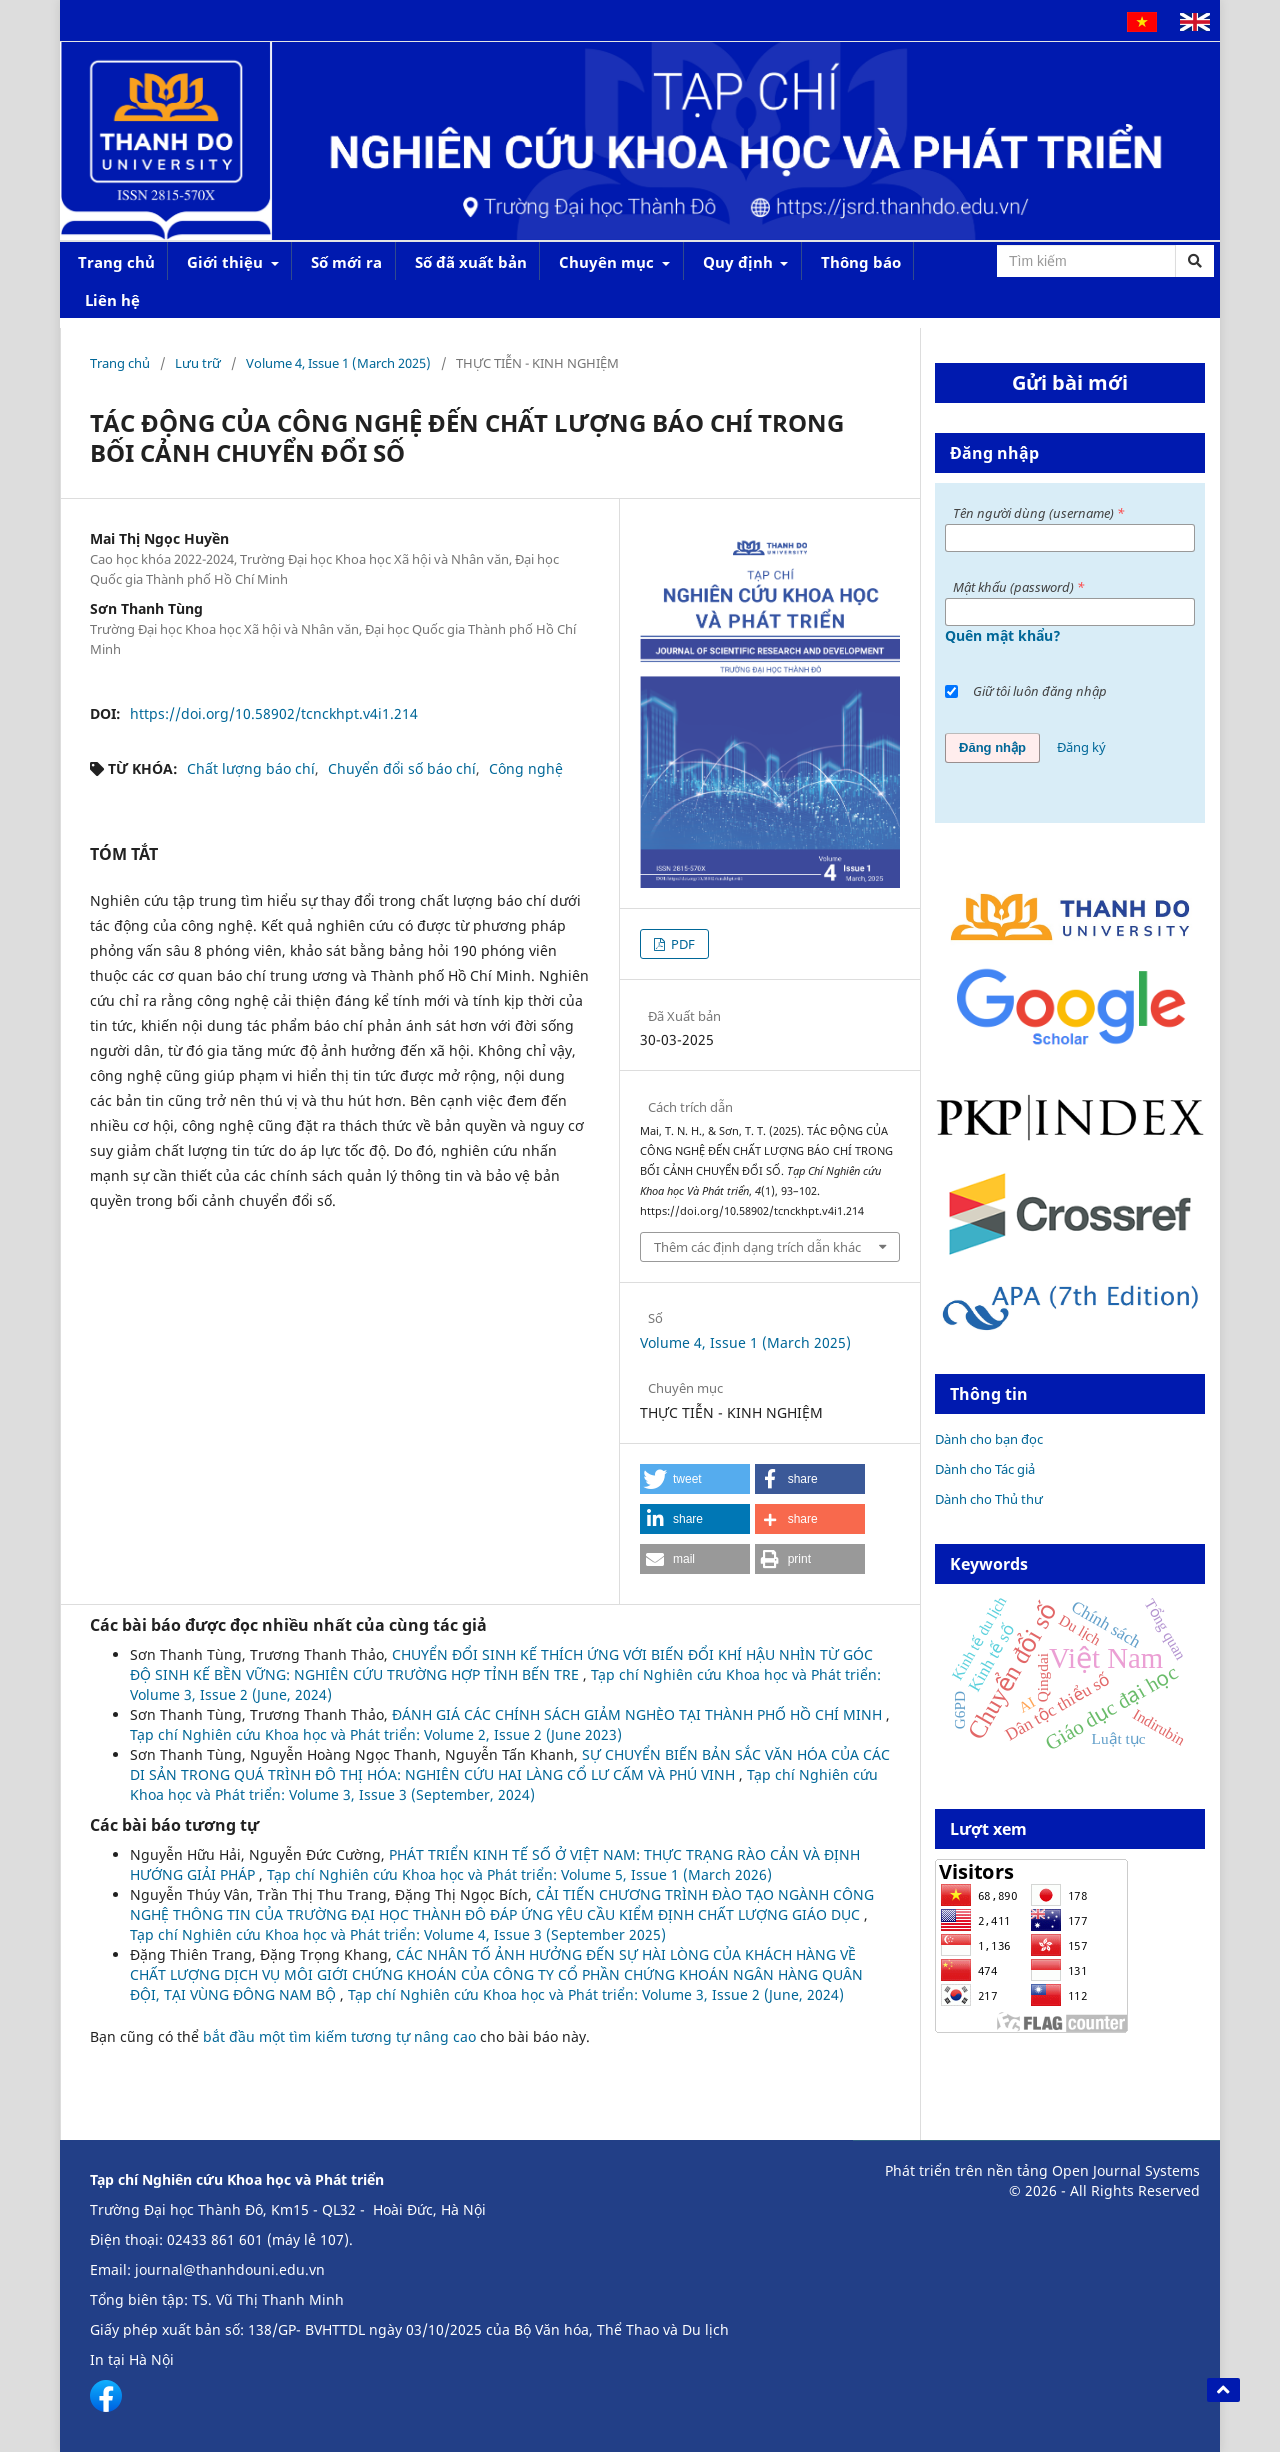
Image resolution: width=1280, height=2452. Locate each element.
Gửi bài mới (1070, 382)
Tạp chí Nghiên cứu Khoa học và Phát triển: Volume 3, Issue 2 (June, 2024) (596, 1994)
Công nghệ (526, 768)
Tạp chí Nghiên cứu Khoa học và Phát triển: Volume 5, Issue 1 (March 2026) (519, 1874)
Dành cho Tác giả (985, 1469)
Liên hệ (112, 300)
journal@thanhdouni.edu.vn (230, 2269)
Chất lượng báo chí (251, 768)
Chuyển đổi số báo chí (402, 768)
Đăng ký (1081, 747)
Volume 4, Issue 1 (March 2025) (338, 363)
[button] (695, 1479)
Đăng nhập (992, 747)
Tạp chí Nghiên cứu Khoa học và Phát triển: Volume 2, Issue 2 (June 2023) (376, 1734)
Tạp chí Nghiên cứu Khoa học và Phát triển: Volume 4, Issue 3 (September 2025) (398, 1934)
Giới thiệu (227, 262)
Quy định (740, 262)
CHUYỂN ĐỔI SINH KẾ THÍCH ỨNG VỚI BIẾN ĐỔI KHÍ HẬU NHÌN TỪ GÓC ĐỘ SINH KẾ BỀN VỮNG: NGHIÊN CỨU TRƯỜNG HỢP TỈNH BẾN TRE (501, 1664)
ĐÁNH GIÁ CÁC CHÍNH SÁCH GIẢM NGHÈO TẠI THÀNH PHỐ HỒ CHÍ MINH (639, 1714)
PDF (681, 944)
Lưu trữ (198, 363)
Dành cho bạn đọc (989, 1439)
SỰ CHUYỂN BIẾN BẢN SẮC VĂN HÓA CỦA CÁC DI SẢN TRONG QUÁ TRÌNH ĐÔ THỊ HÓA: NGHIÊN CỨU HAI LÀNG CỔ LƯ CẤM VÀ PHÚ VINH (510, 1764)
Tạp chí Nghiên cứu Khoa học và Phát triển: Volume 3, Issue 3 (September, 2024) (504, 1784)
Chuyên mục (608, 262)
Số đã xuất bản (471, 262)
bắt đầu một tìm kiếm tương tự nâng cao (339, 2036)
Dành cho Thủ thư (989, 1499)
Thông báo (861, 262)
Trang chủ (116, 262)
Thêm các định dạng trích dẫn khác (757, 1247)
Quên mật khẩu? (1003, 635)
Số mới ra (346, 262)
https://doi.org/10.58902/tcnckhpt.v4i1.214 (274, 713)
